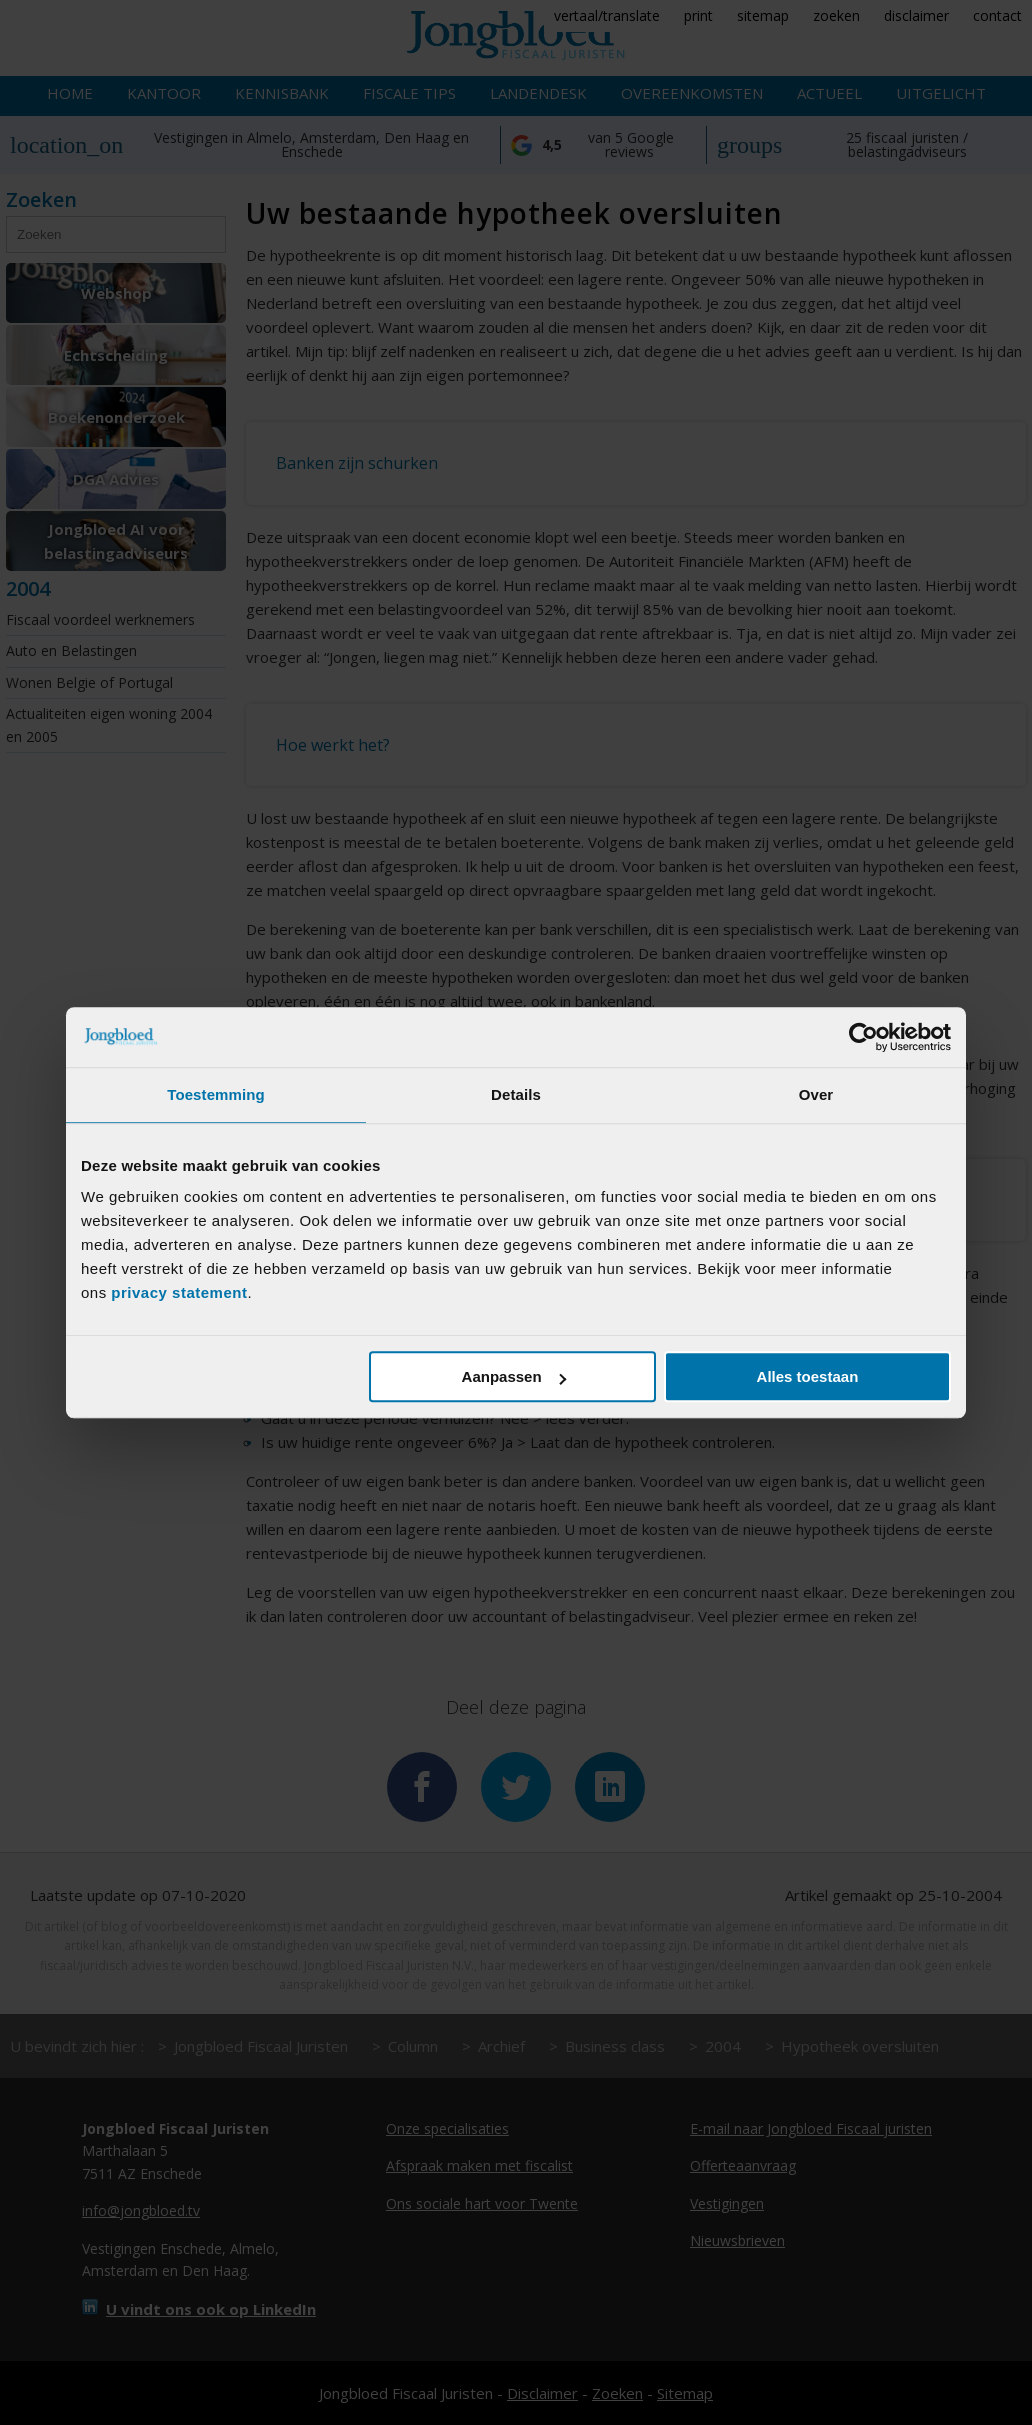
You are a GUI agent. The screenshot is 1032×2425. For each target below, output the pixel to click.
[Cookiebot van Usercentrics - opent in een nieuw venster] (863, 1037)
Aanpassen (514, 1376)
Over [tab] (816, 1094)
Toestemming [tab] (216, 1094)
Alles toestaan (808, 1376)
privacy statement (179, 1292)
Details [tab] (516, 1094)
